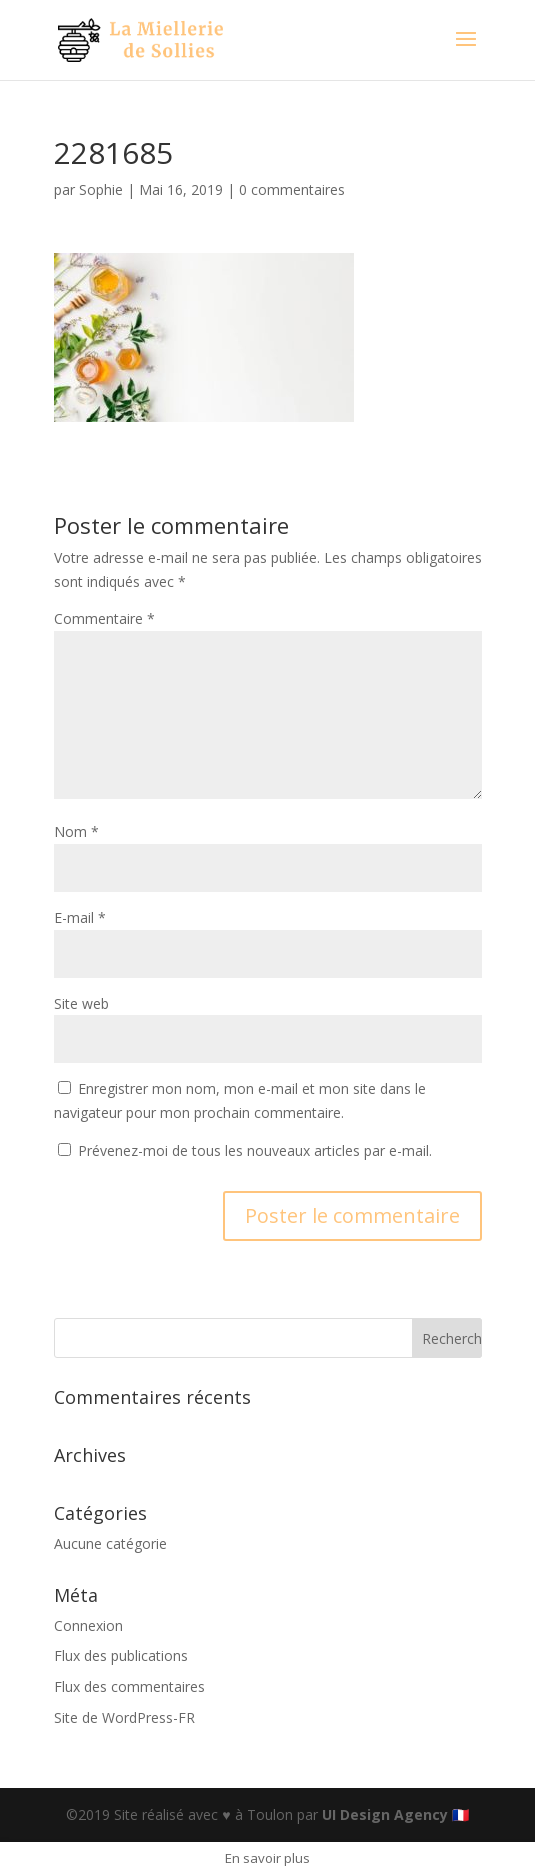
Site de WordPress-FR (124, 1717)
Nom (76, 831)
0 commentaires (292, 189)
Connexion (88, 1625)
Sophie (101, 189)
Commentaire (104, 618)
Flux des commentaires (129, 1686)
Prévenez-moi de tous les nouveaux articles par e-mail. (255, 1150)
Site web (81, 1003)
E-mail (80, 917)
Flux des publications (121, 1655)
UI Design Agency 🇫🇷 (395, 1814)
